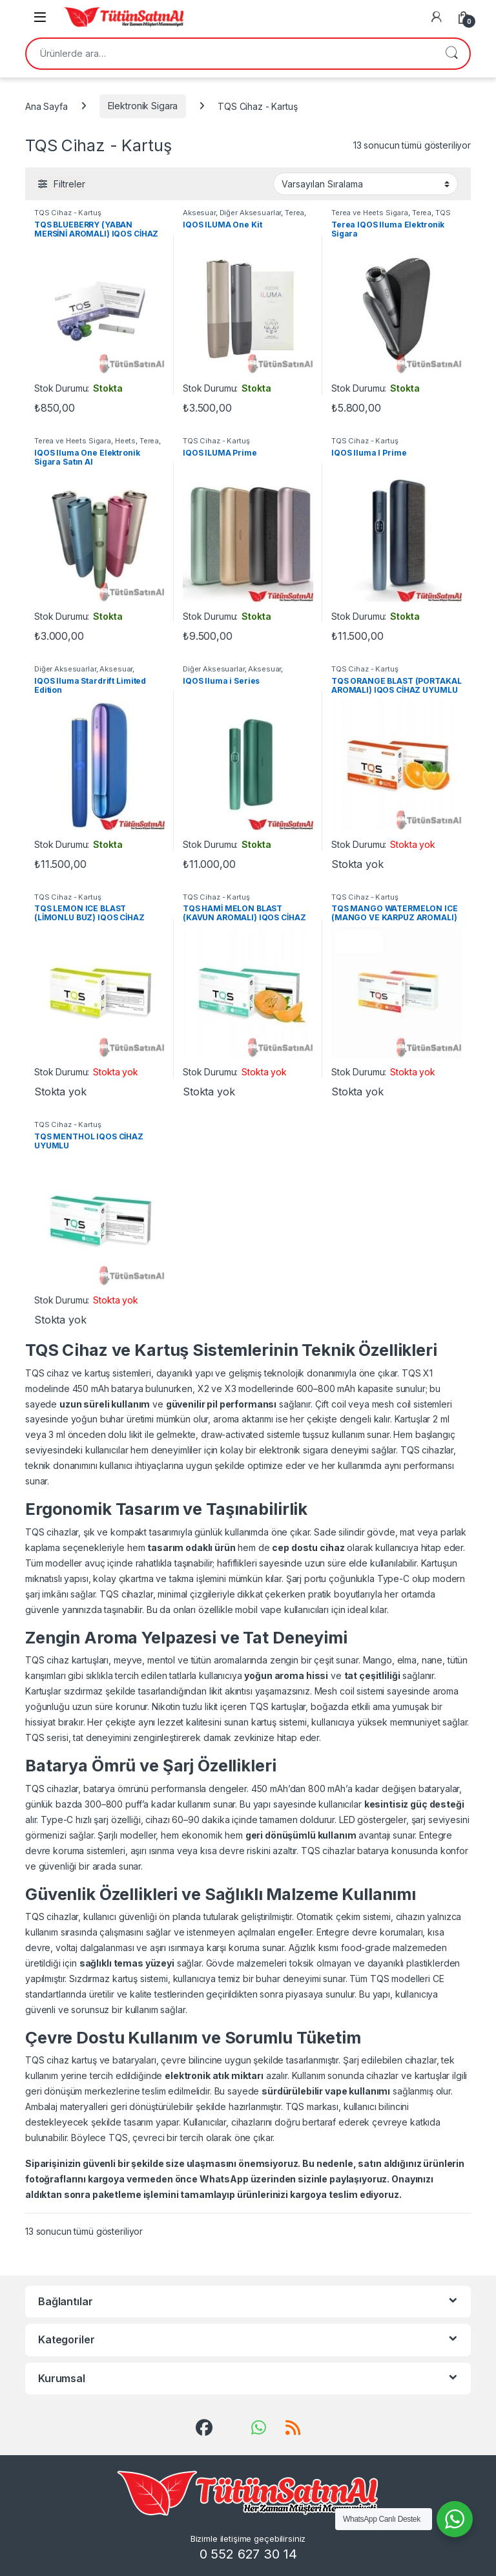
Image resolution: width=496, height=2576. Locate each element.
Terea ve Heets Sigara (369, 212)
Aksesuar (199, 212)
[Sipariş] (365, 184)
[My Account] (436, 17)
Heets (125, 440)
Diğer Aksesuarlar (251, 212)
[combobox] (229, 54)
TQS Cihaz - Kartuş (67, 212)
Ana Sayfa (46, 105)
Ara (451, 54)
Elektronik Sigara (143, 105)
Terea (294, 212)
